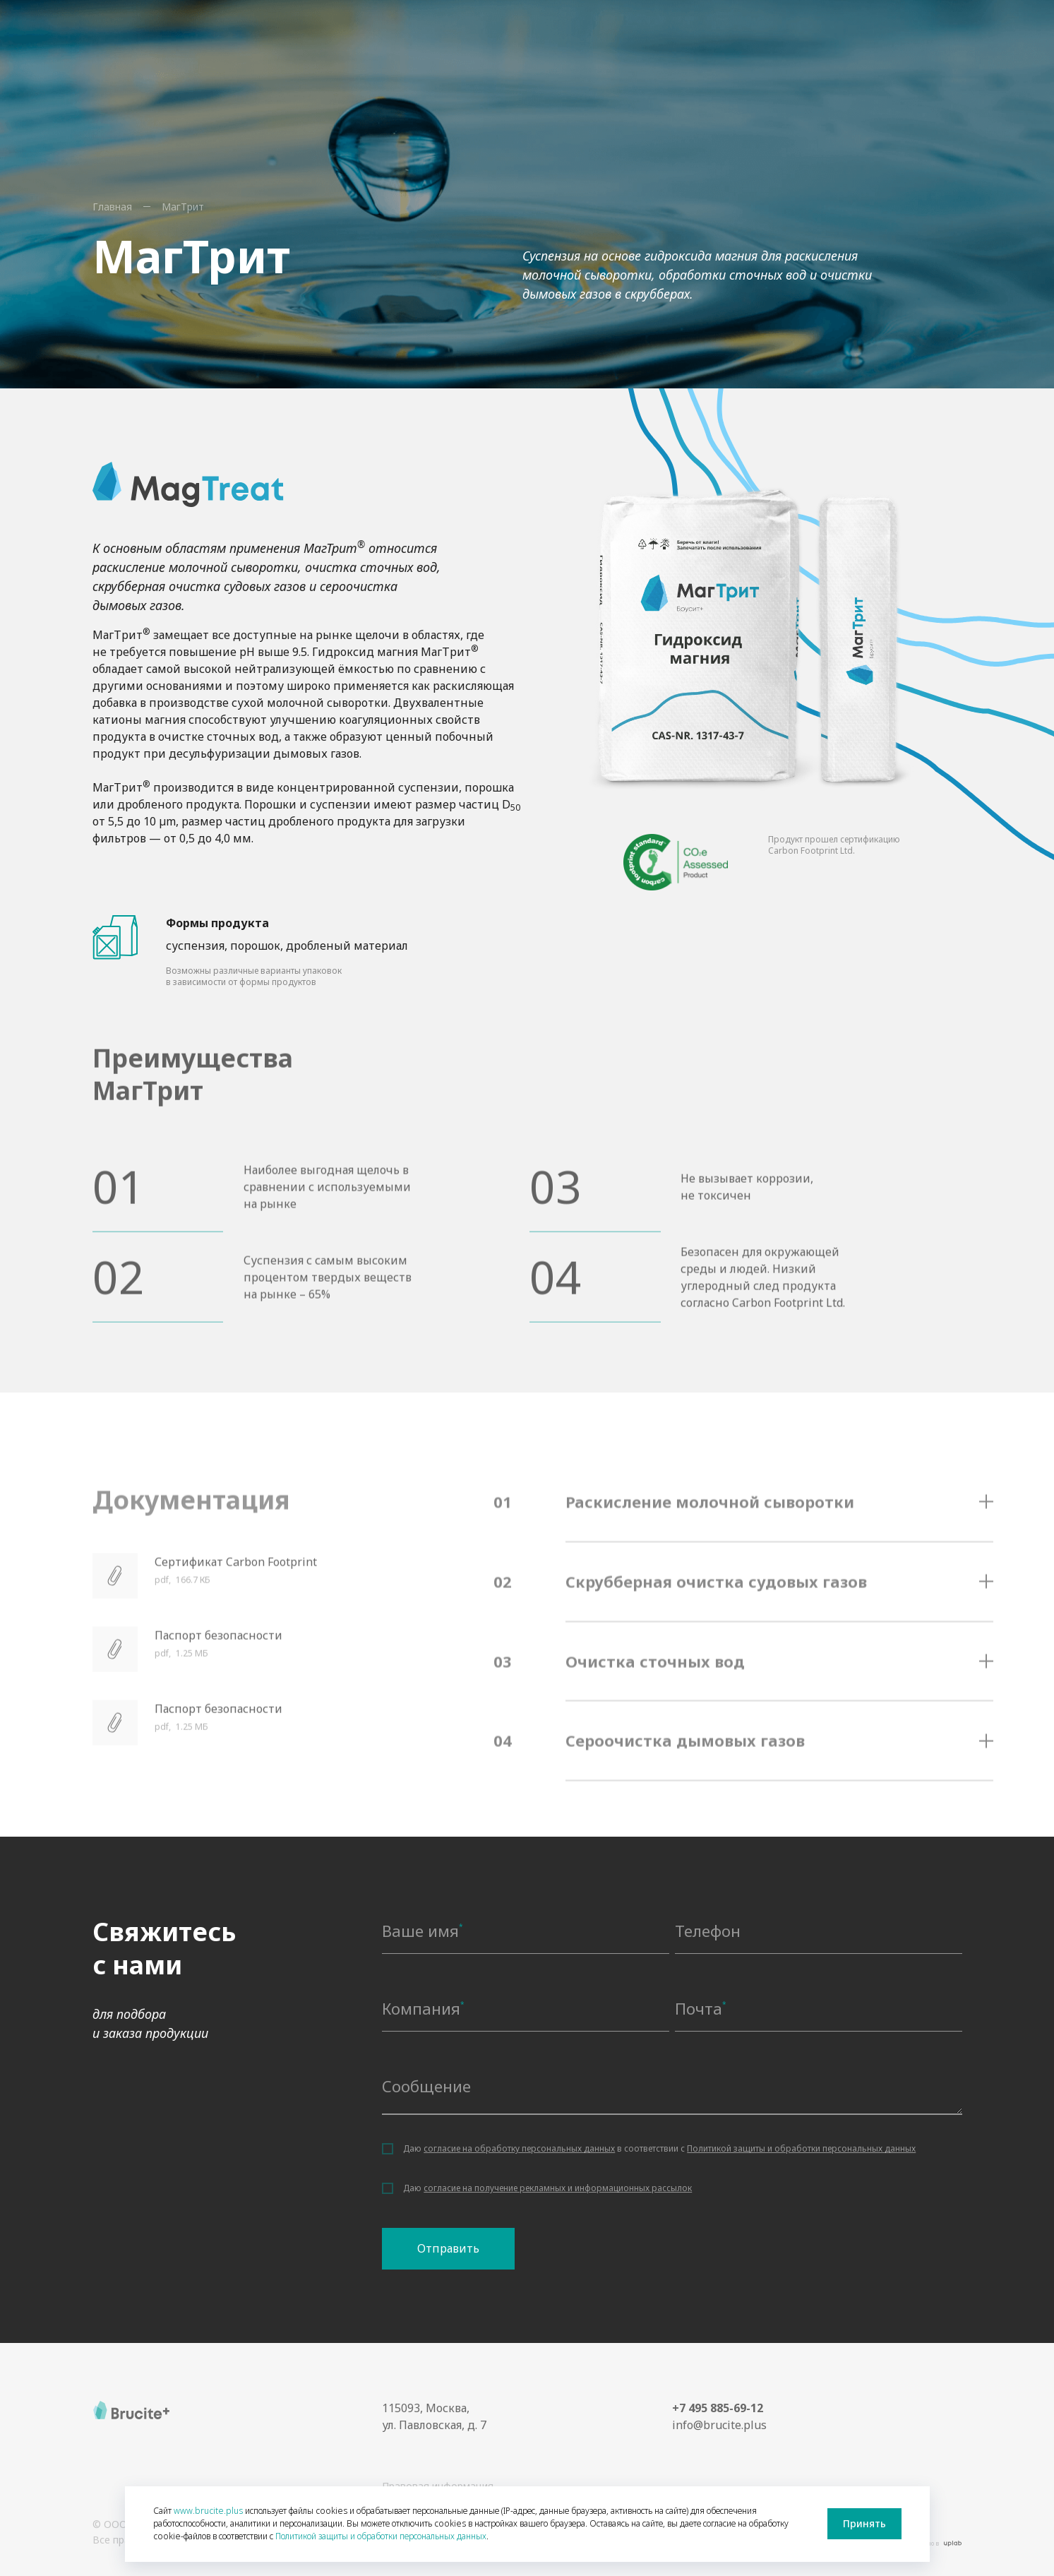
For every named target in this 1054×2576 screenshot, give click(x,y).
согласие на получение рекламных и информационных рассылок (558, 2188)
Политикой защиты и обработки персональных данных (801, 2148)
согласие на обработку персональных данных (519, 2148)
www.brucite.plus (208, 2511)
